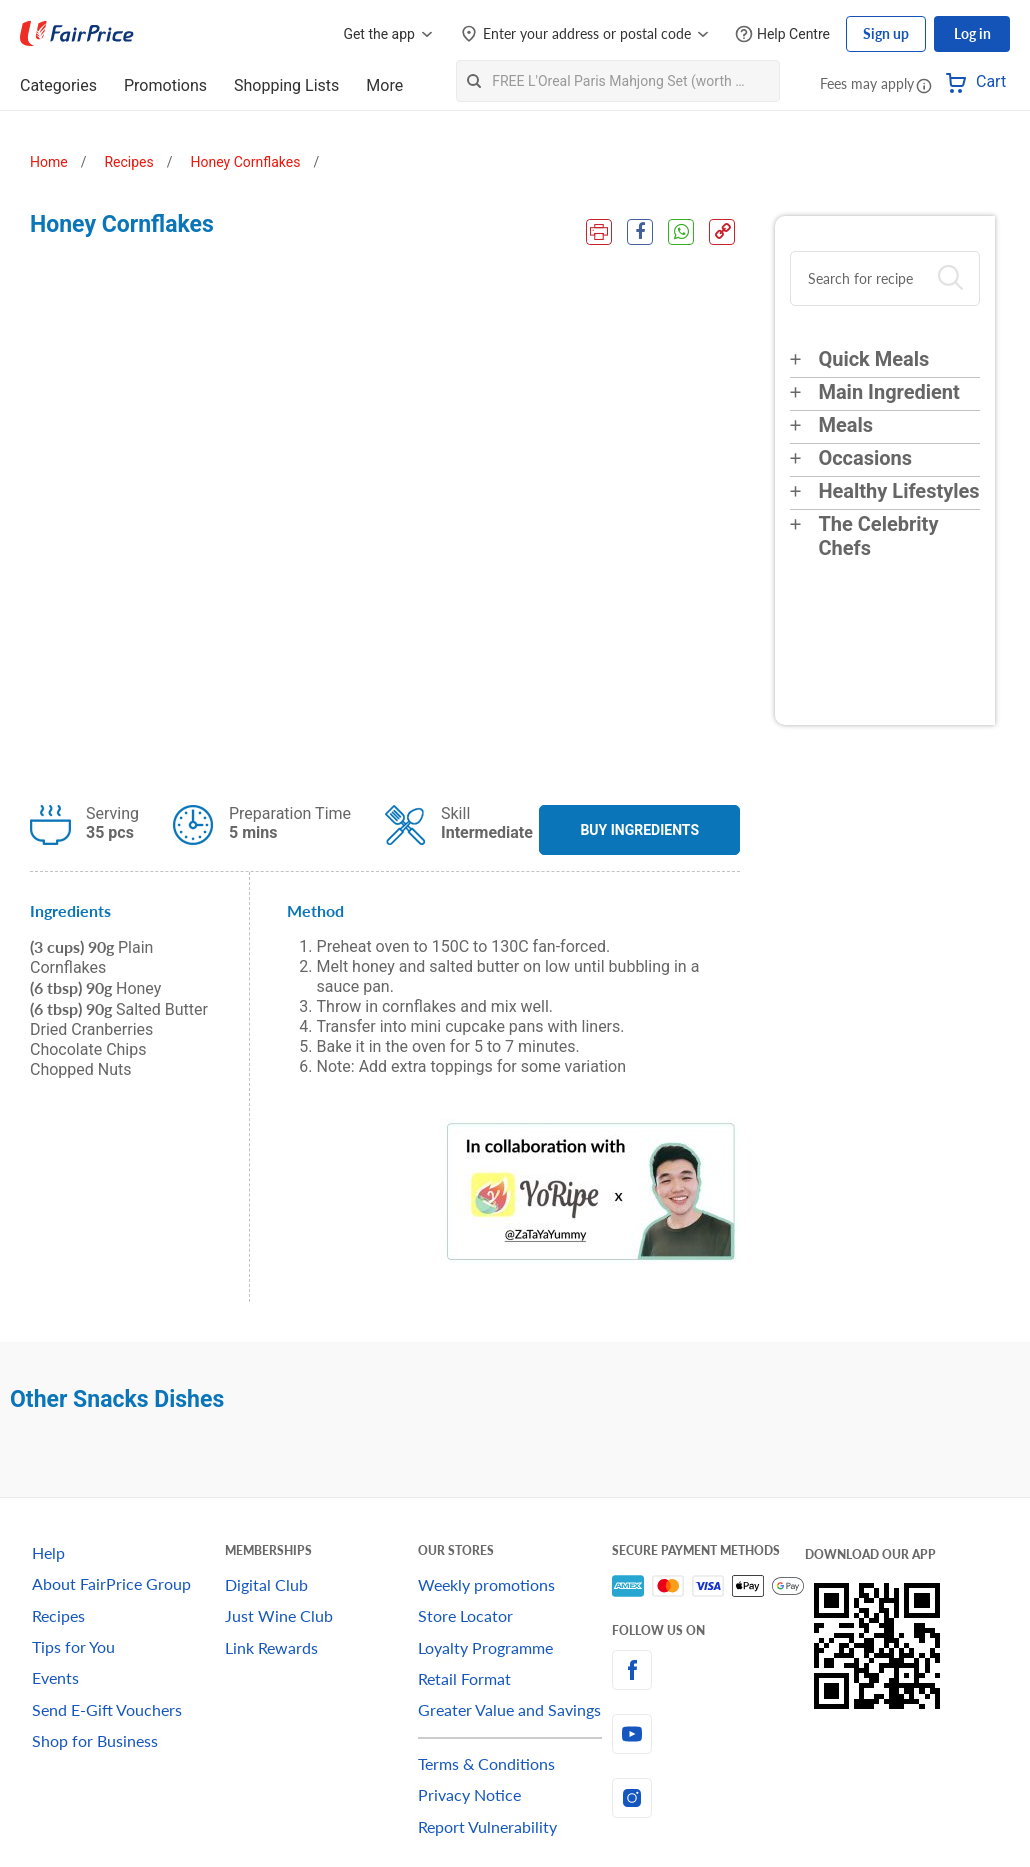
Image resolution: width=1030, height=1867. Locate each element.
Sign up (886, 33)
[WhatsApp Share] (681, 232)
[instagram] (708, 1798)
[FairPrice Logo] (77, 34)
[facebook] (708, 1670)
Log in (972, 33)
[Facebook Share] (640, 232)
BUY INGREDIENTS (639, 830)
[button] (924, 85)
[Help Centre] (782, 34)
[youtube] (708, 1734)
